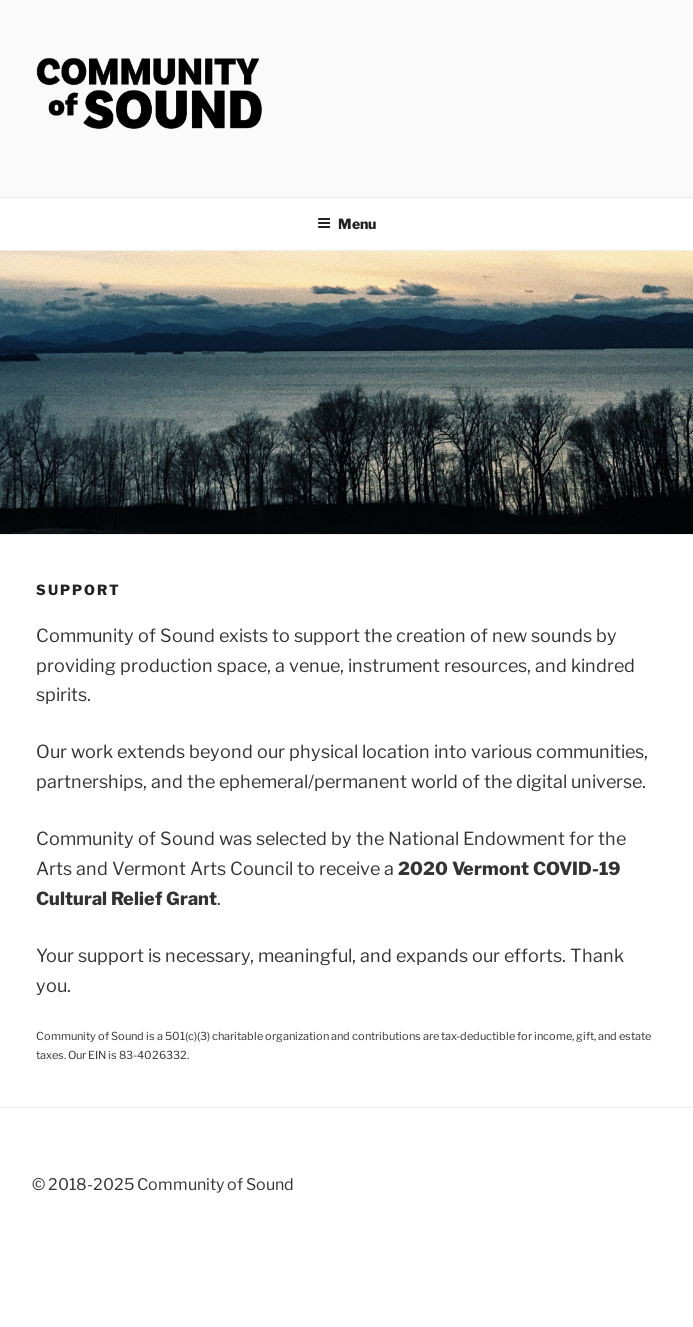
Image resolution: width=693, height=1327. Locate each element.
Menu (346, 223)
